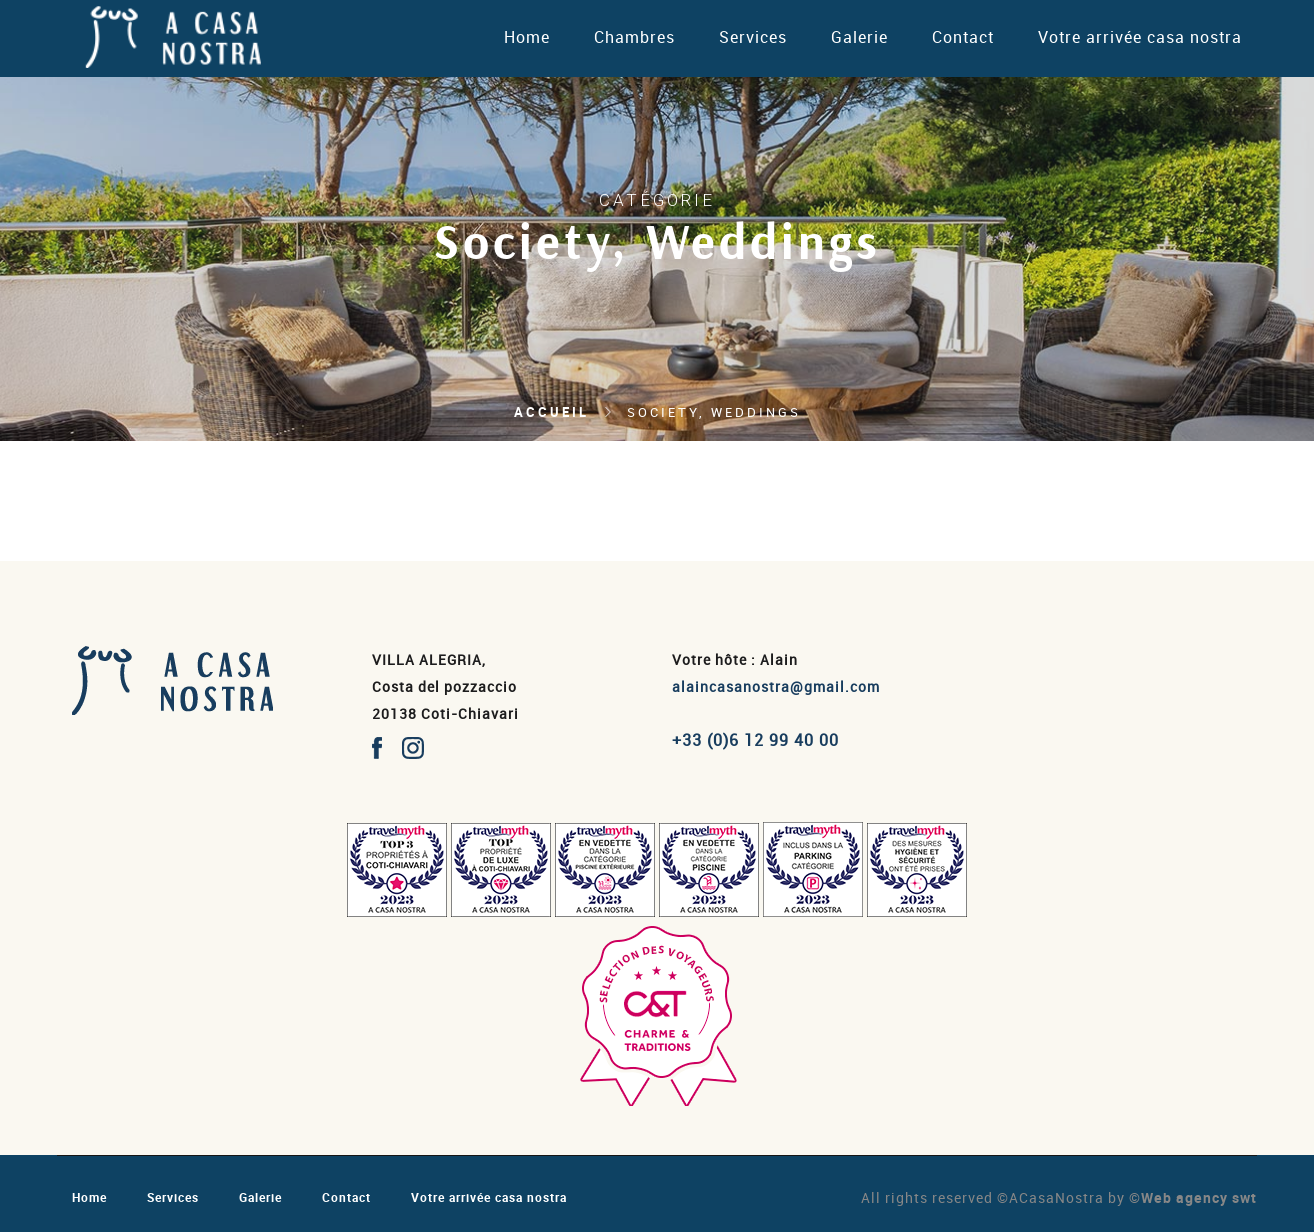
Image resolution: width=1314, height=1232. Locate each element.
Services (753, 37)
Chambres (634, 37)
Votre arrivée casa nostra (1140, 37)
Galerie (859, 37)
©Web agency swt (1193, 1197)
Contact (963, 37)
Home (527, 37)
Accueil (551, 412)
